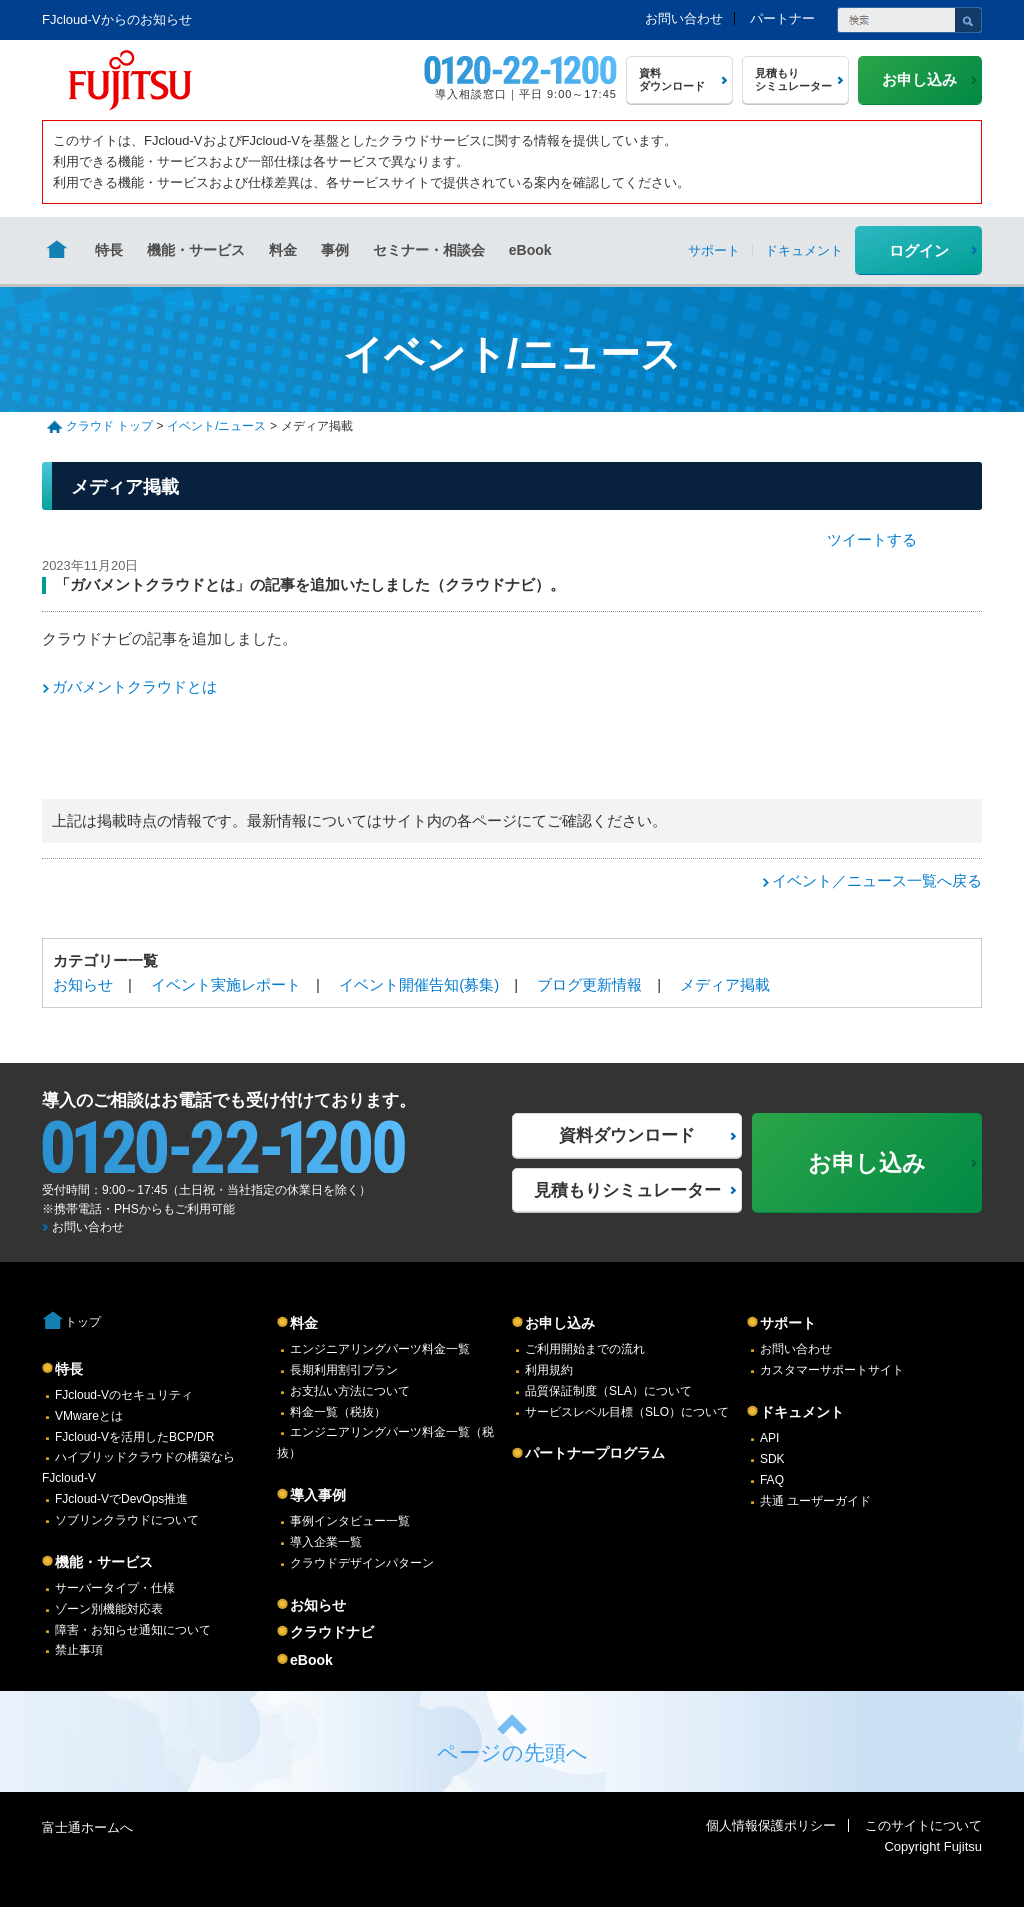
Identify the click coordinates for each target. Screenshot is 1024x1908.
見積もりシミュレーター (627, 1190)
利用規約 (549, 1370)
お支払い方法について (350, 1391)
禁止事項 (79, 1650)
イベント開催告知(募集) (419, 984)
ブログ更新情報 (589, 984)
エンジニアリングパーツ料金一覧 (380, 1349)
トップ (83, 1322)
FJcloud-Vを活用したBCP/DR (134, 1437)
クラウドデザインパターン (362, 1563)
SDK (772, 1459)
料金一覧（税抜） (338, 1412)
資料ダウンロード (627, 1135)
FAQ (772, 1480)
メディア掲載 (725, 984)
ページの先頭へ (512, 1752)
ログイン (919, 250)
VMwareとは (89, 1416)
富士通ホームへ (87, 1827)
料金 (283, 250)
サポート (788, 1323)
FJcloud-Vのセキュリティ (124, 1395)
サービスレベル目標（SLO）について (627, 1412)
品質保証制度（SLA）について (608, 1391)
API (769, 1438)
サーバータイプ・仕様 (115, 1588)
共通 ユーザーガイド (815, 1501)
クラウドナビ (332, 1632)
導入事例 (318, 1495)
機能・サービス (196, 250)
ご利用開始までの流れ (585, 1349)
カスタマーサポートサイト (832, 1370)
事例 (335, 250)
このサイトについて (923, 1825)
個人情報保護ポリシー (771, 1825)
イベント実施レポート (226, 984)
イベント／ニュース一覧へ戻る (877, 880)
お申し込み (560, 1323)
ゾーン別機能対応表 (109, 1609)
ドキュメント (802, 1412)
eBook (530, 250)
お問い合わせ (684, 18)
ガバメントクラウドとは (134, 686)
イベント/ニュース (216, 426)
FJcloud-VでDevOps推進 (121, 1499)
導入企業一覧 (326, 1542)
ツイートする (872, 539)
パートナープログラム (595, 1453)
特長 (109, 250)
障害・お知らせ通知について (133, 1630)
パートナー (782, 18)
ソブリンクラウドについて (127, 1520)
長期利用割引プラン (344, 1370)
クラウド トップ (109, 426)
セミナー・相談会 (429, 250)
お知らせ (83, 984)
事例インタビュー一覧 (350, 1521)
